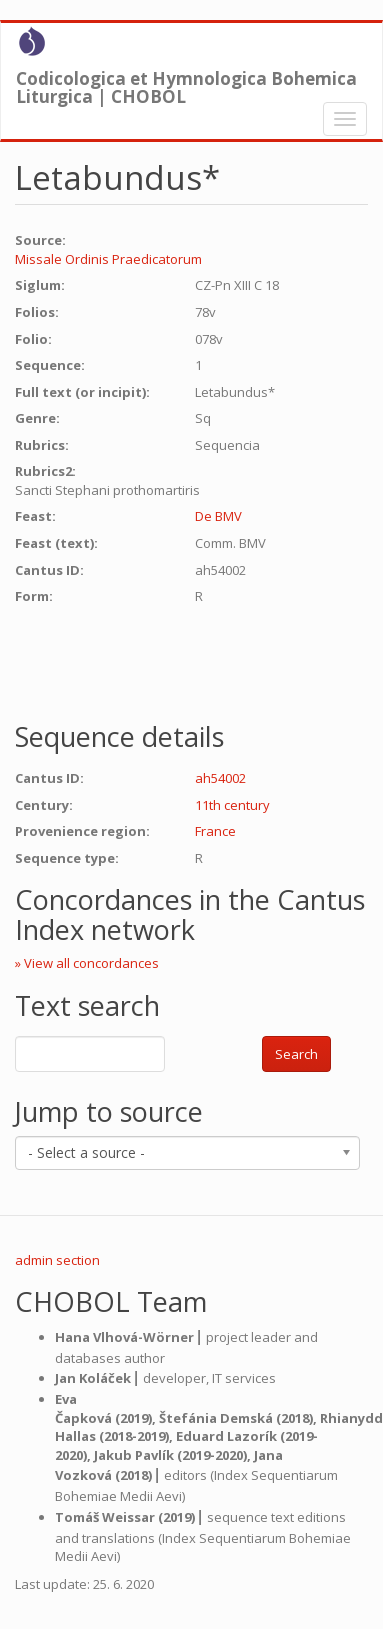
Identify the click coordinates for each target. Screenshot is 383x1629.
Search (296, 1054)
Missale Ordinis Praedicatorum (108, 259)
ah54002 (220, 778)
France (215, 831)
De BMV (218, 516)
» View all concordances (87, 963)
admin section (57, 1260)
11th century (232, 805)
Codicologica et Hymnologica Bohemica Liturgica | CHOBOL (186, 83)
